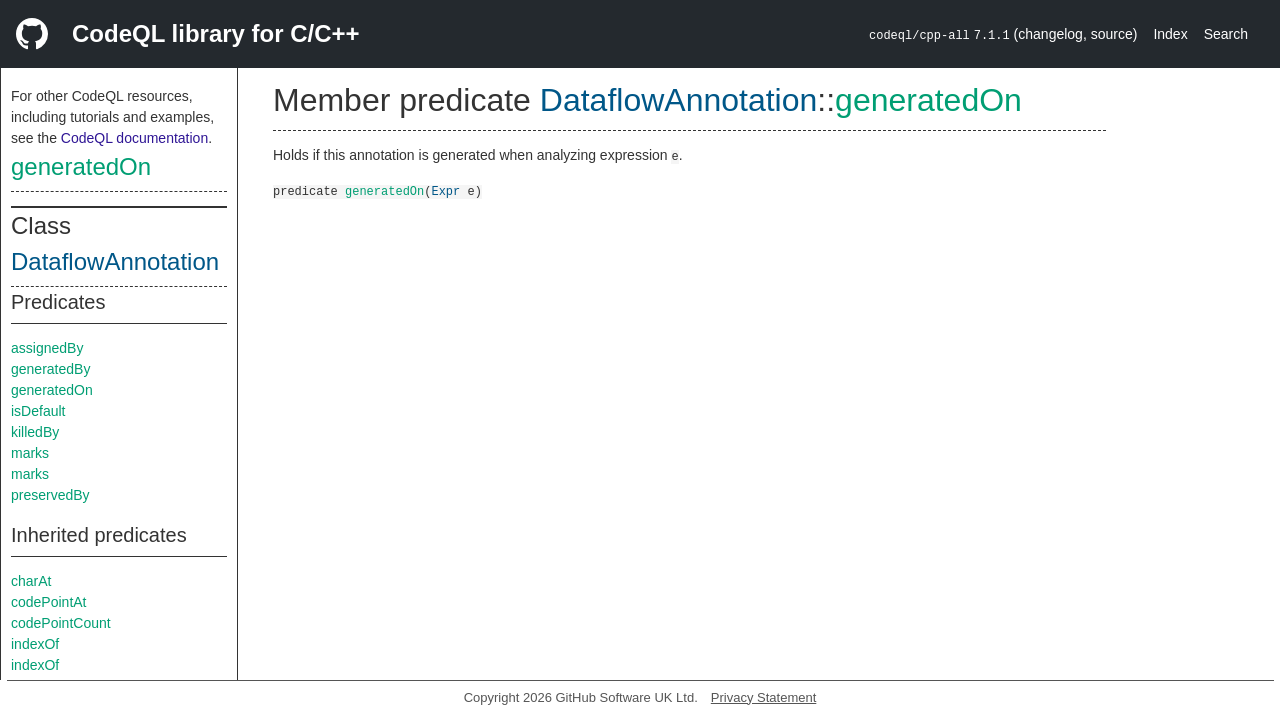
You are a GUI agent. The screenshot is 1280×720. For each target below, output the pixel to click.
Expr (445, 190)
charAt (31, 581)
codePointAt (49, 602)
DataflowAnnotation (115, 261)
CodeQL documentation (134, 138)
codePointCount (61, 623)
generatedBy (50, 369)
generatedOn (81, 166)
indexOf (35, 644)
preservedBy (50, 495)
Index (1170, 34)
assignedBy (47, 348)
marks (30, 453)
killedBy (35, 432)
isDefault (38, 411)
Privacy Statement (764, 697)
